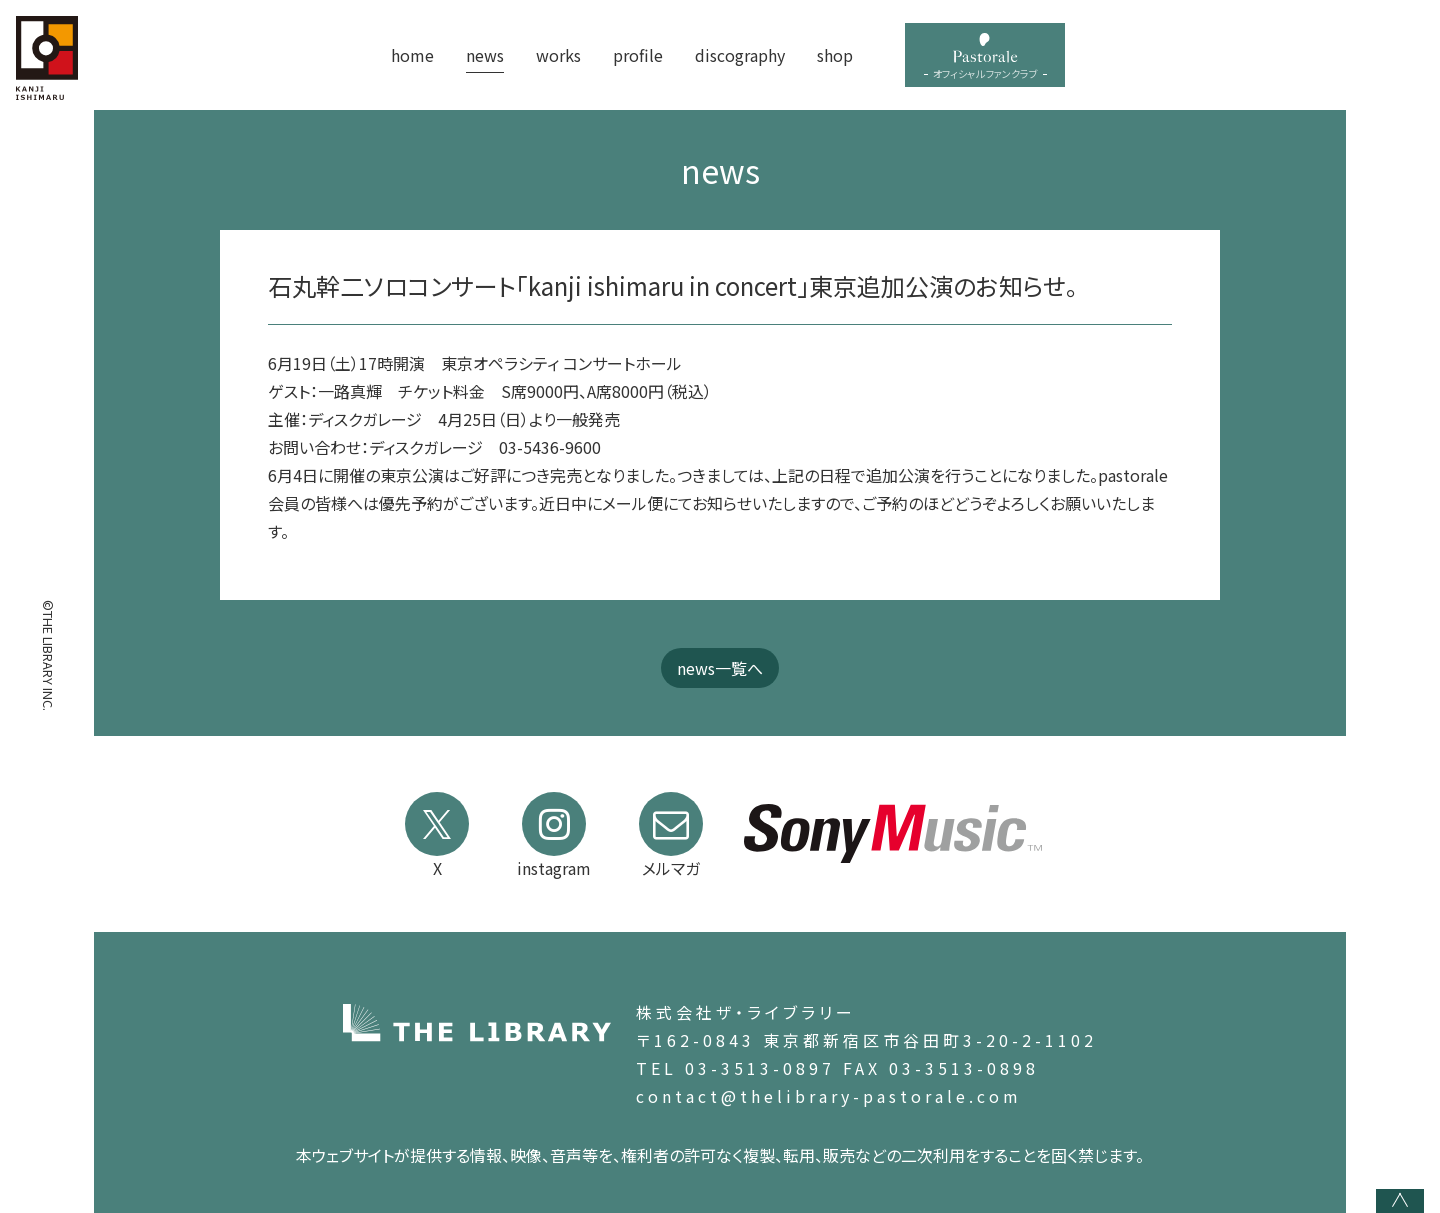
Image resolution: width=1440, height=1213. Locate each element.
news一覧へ (720, 668)
